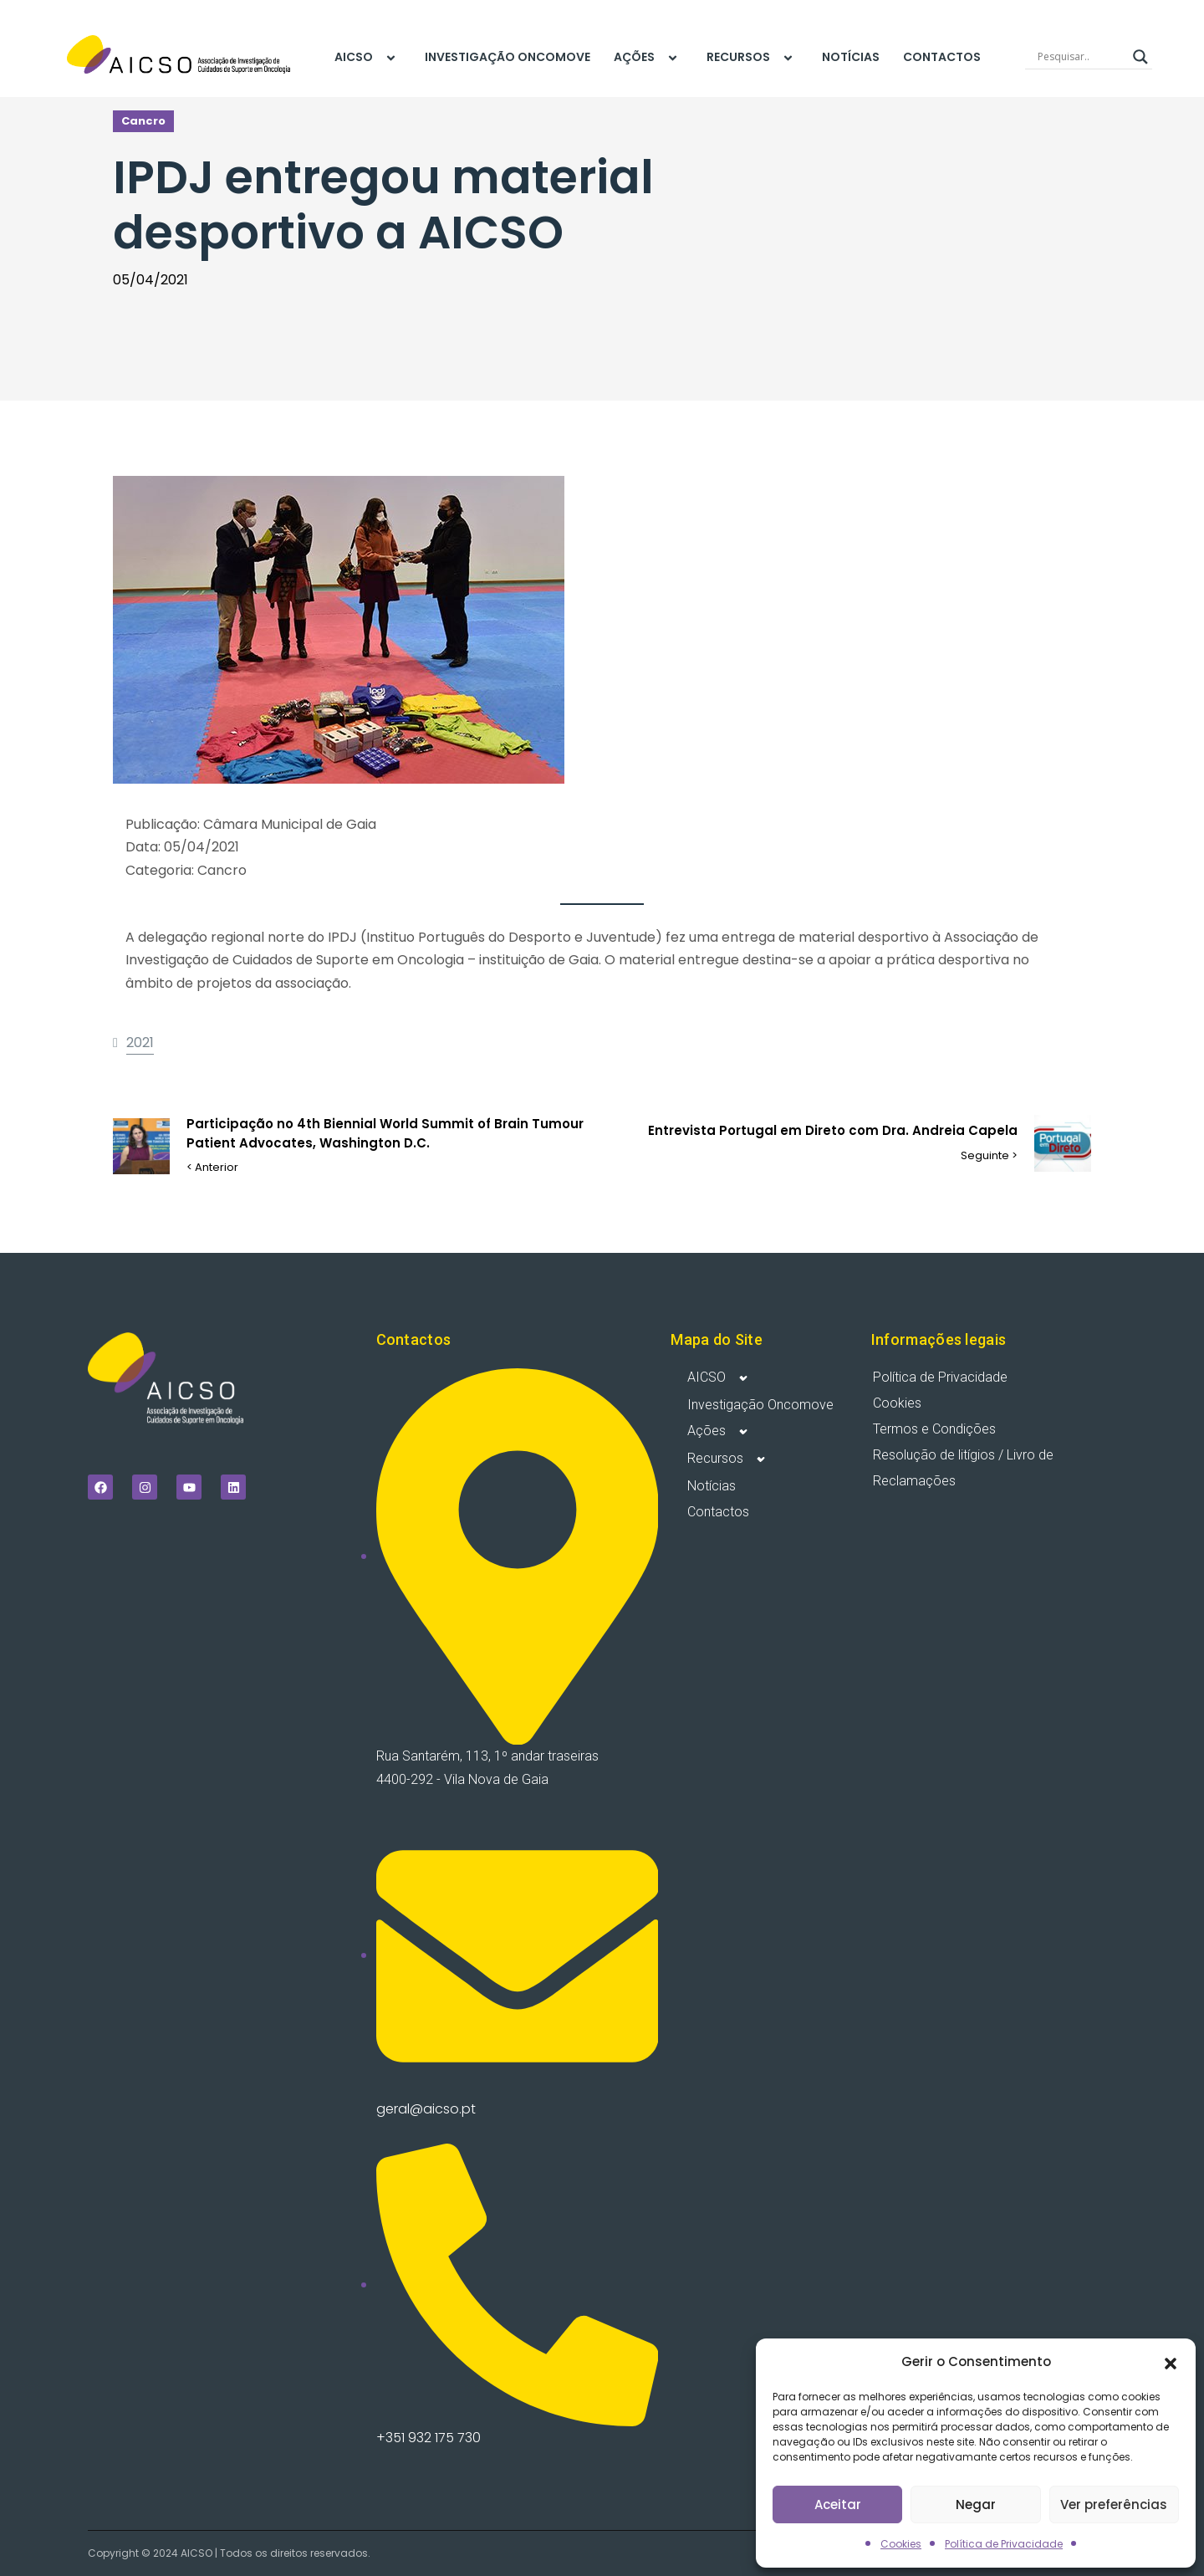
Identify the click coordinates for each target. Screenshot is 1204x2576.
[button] (1170, 2362)
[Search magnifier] (1140, 57)
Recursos (752, 57)
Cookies (900, 2544)
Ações (648, 57)
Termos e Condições (934, 1429)
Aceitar (837, 2504)
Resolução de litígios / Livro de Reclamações (963, 1468)
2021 (140, 1042)
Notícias (851, 57)
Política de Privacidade (1004, 2544)
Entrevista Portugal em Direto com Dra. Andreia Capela (833, 1130)
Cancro (143, 121)
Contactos (942, 57)
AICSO (367, 57)
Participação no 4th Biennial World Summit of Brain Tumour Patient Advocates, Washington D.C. (385, 1133)
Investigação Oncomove (507, 57)
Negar (976, 2504)
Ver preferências (1113, 2504)
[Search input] (1081, 57)
